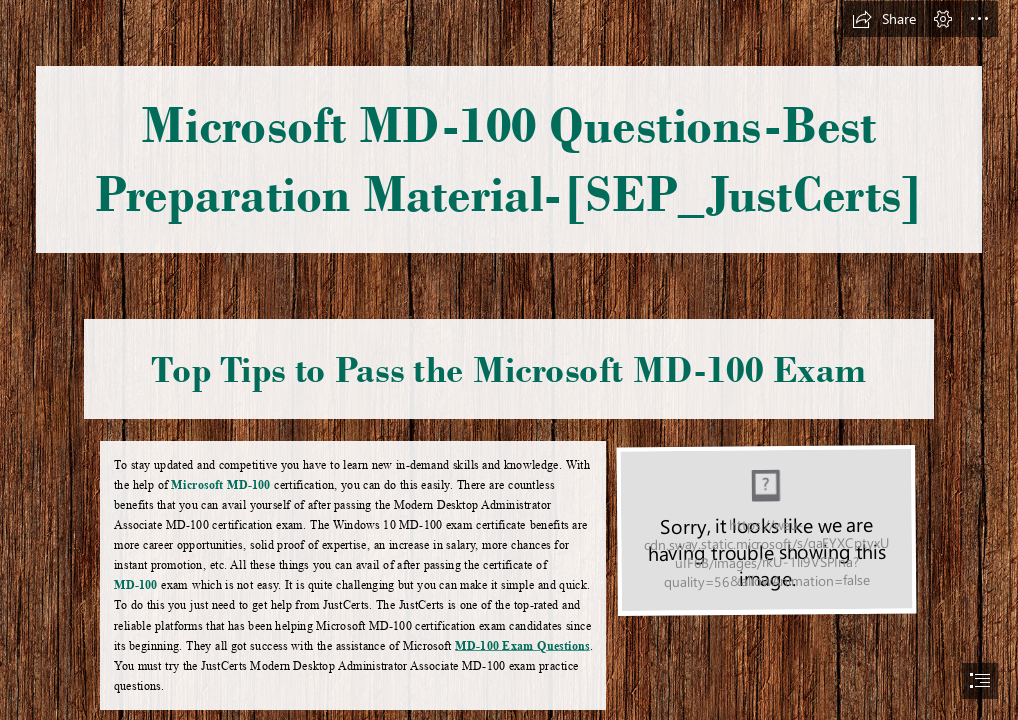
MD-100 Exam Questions (523, 645)
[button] (884, 19)
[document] (509, 360)
